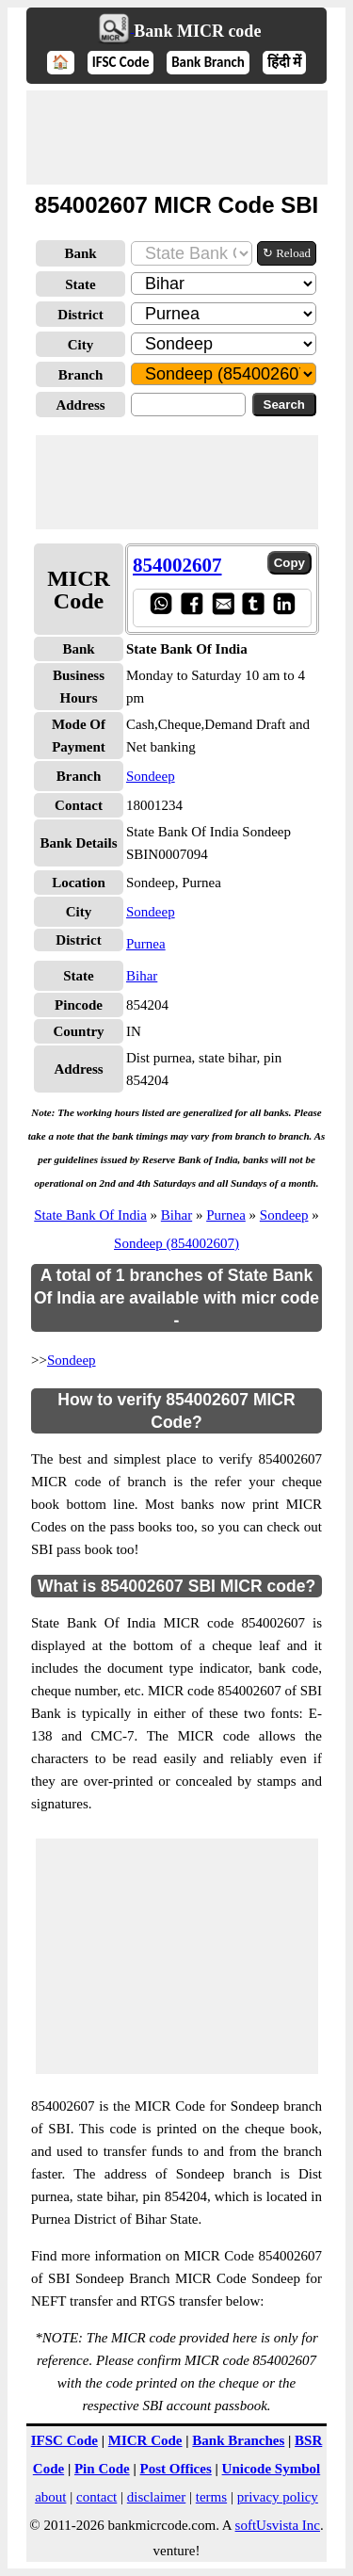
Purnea (146, 943)
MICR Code (145, 2440)
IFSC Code (121, 62)
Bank (80, 253)
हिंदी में (284, 62)
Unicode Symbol (271, 2468)
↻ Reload (287, 253)
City (81, 344)
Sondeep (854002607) (176, 1243)
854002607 (177, 565)
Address (80, 405)
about (50, 2496)
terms (211, 2496)
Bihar (141, 975)
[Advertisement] (177, 137)
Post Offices (176, 2468)
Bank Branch (208, 62)
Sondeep (150, 776)
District (80, 314)
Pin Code (102, 2468)
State (80, 284)
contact (96, 2496)
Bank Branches (238, 2440)
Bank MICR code (197, 31)
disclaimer (156, 2496)
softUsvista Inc (277, 2525)
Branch (81, 374)
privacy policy (277, 2496)
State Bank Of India (90, 1215)
